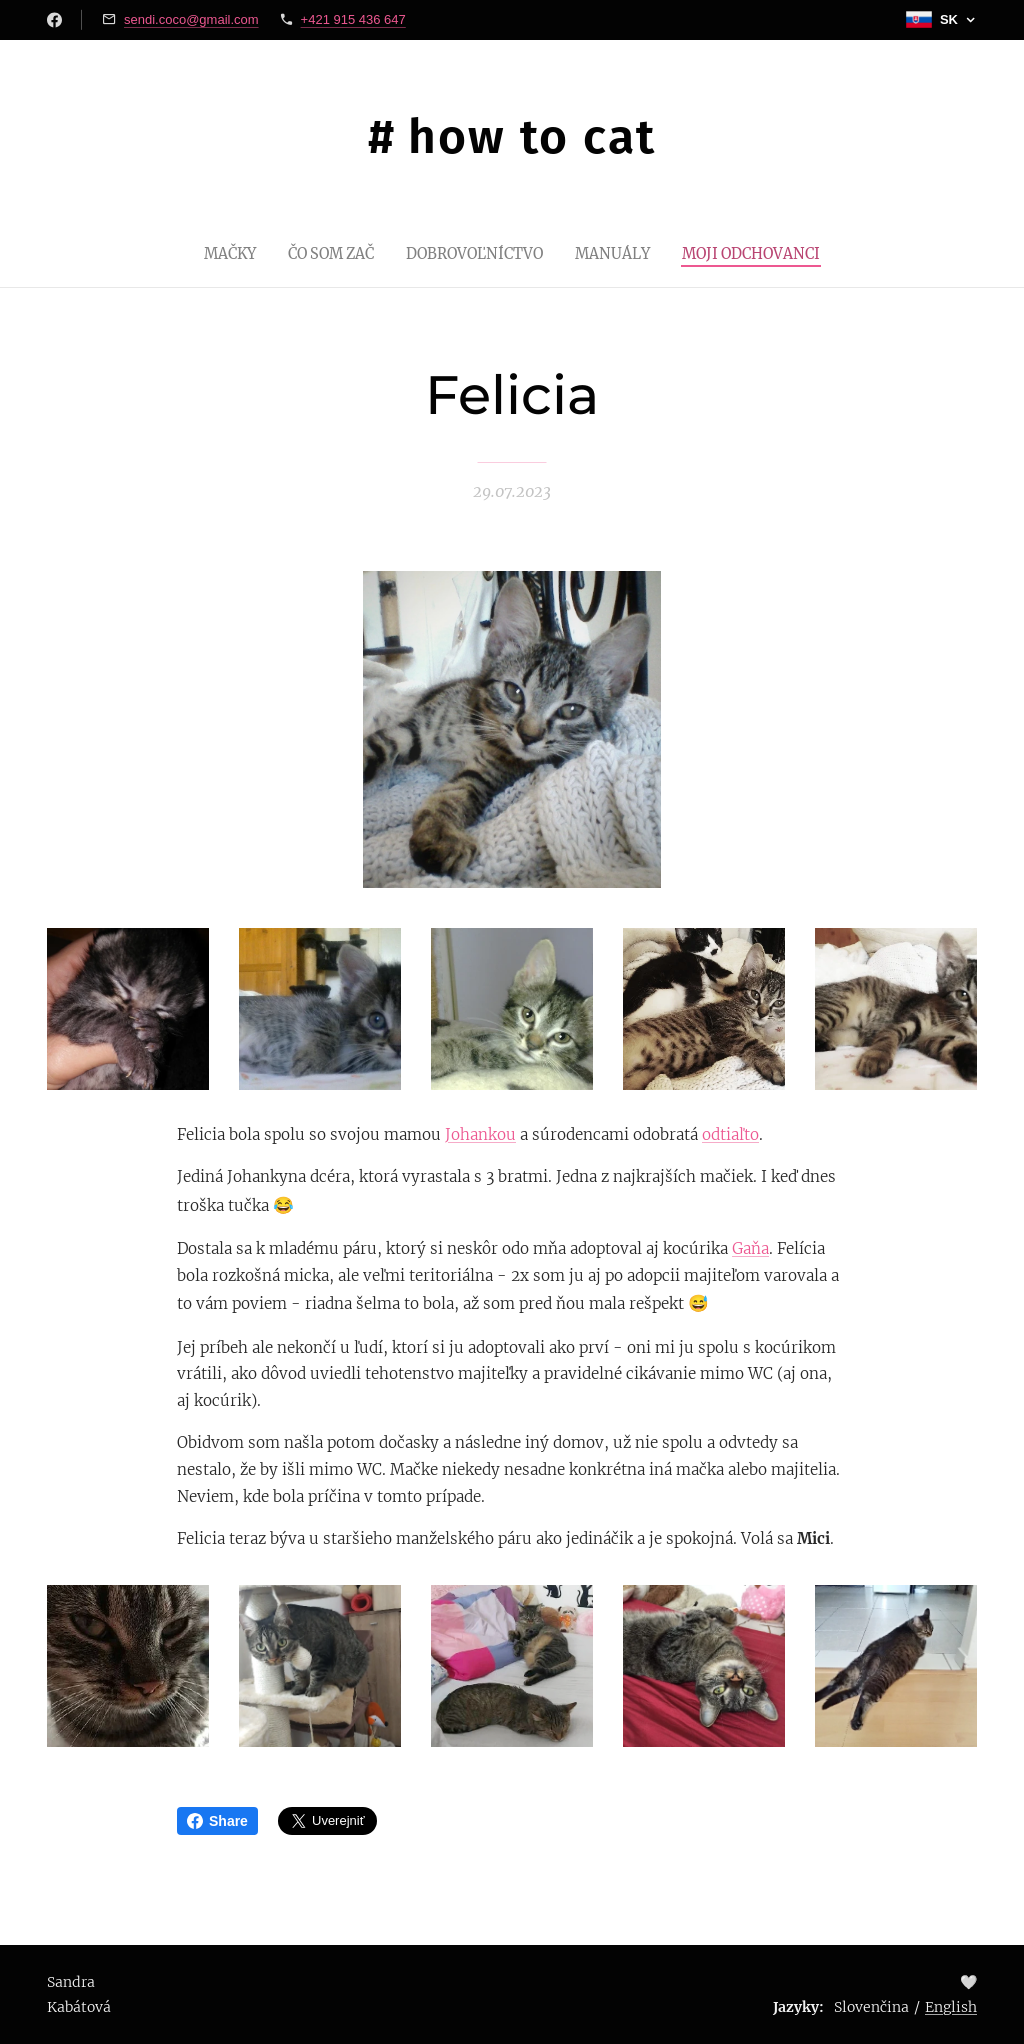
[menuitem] (211, 253)
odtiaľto (730, 1134)
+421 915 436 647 (353, 19)
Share (217, 1821)
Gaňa (750, 1248)
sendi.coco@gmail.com (191, 19)
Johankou (480, 1134)
